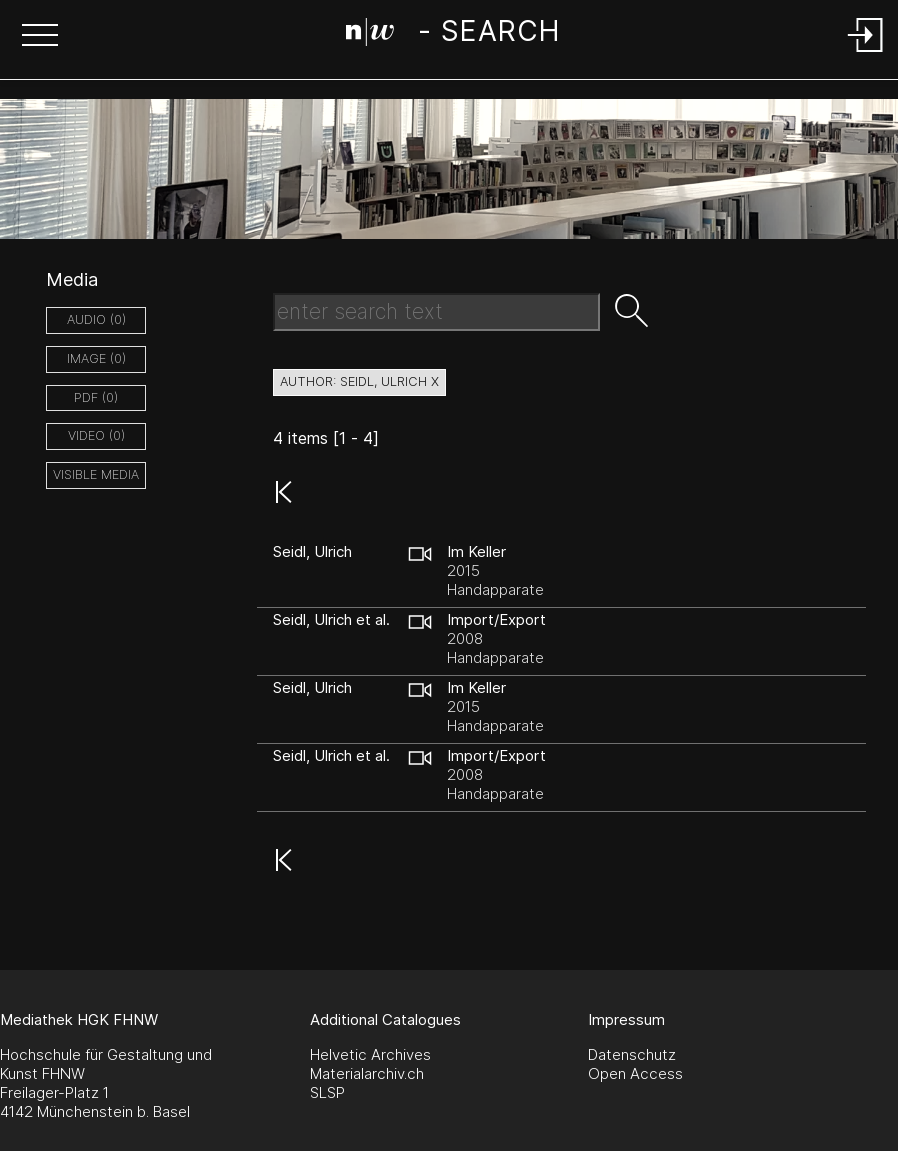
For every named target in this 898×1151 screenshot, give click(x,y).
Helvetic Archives (370, 1054)
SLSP (327, 1092)
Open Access (635, 1073)
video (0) (96, 435)
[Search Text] (436, 312)
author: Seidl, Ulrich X (359, 381)
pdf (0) (96, 397)
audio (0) (96, 319)
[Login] (866, 53)
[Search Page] (452, 35)
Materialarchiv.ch (367, 1073)
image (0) (96, 358)
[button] (40, 37)
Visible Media (96, 474)
